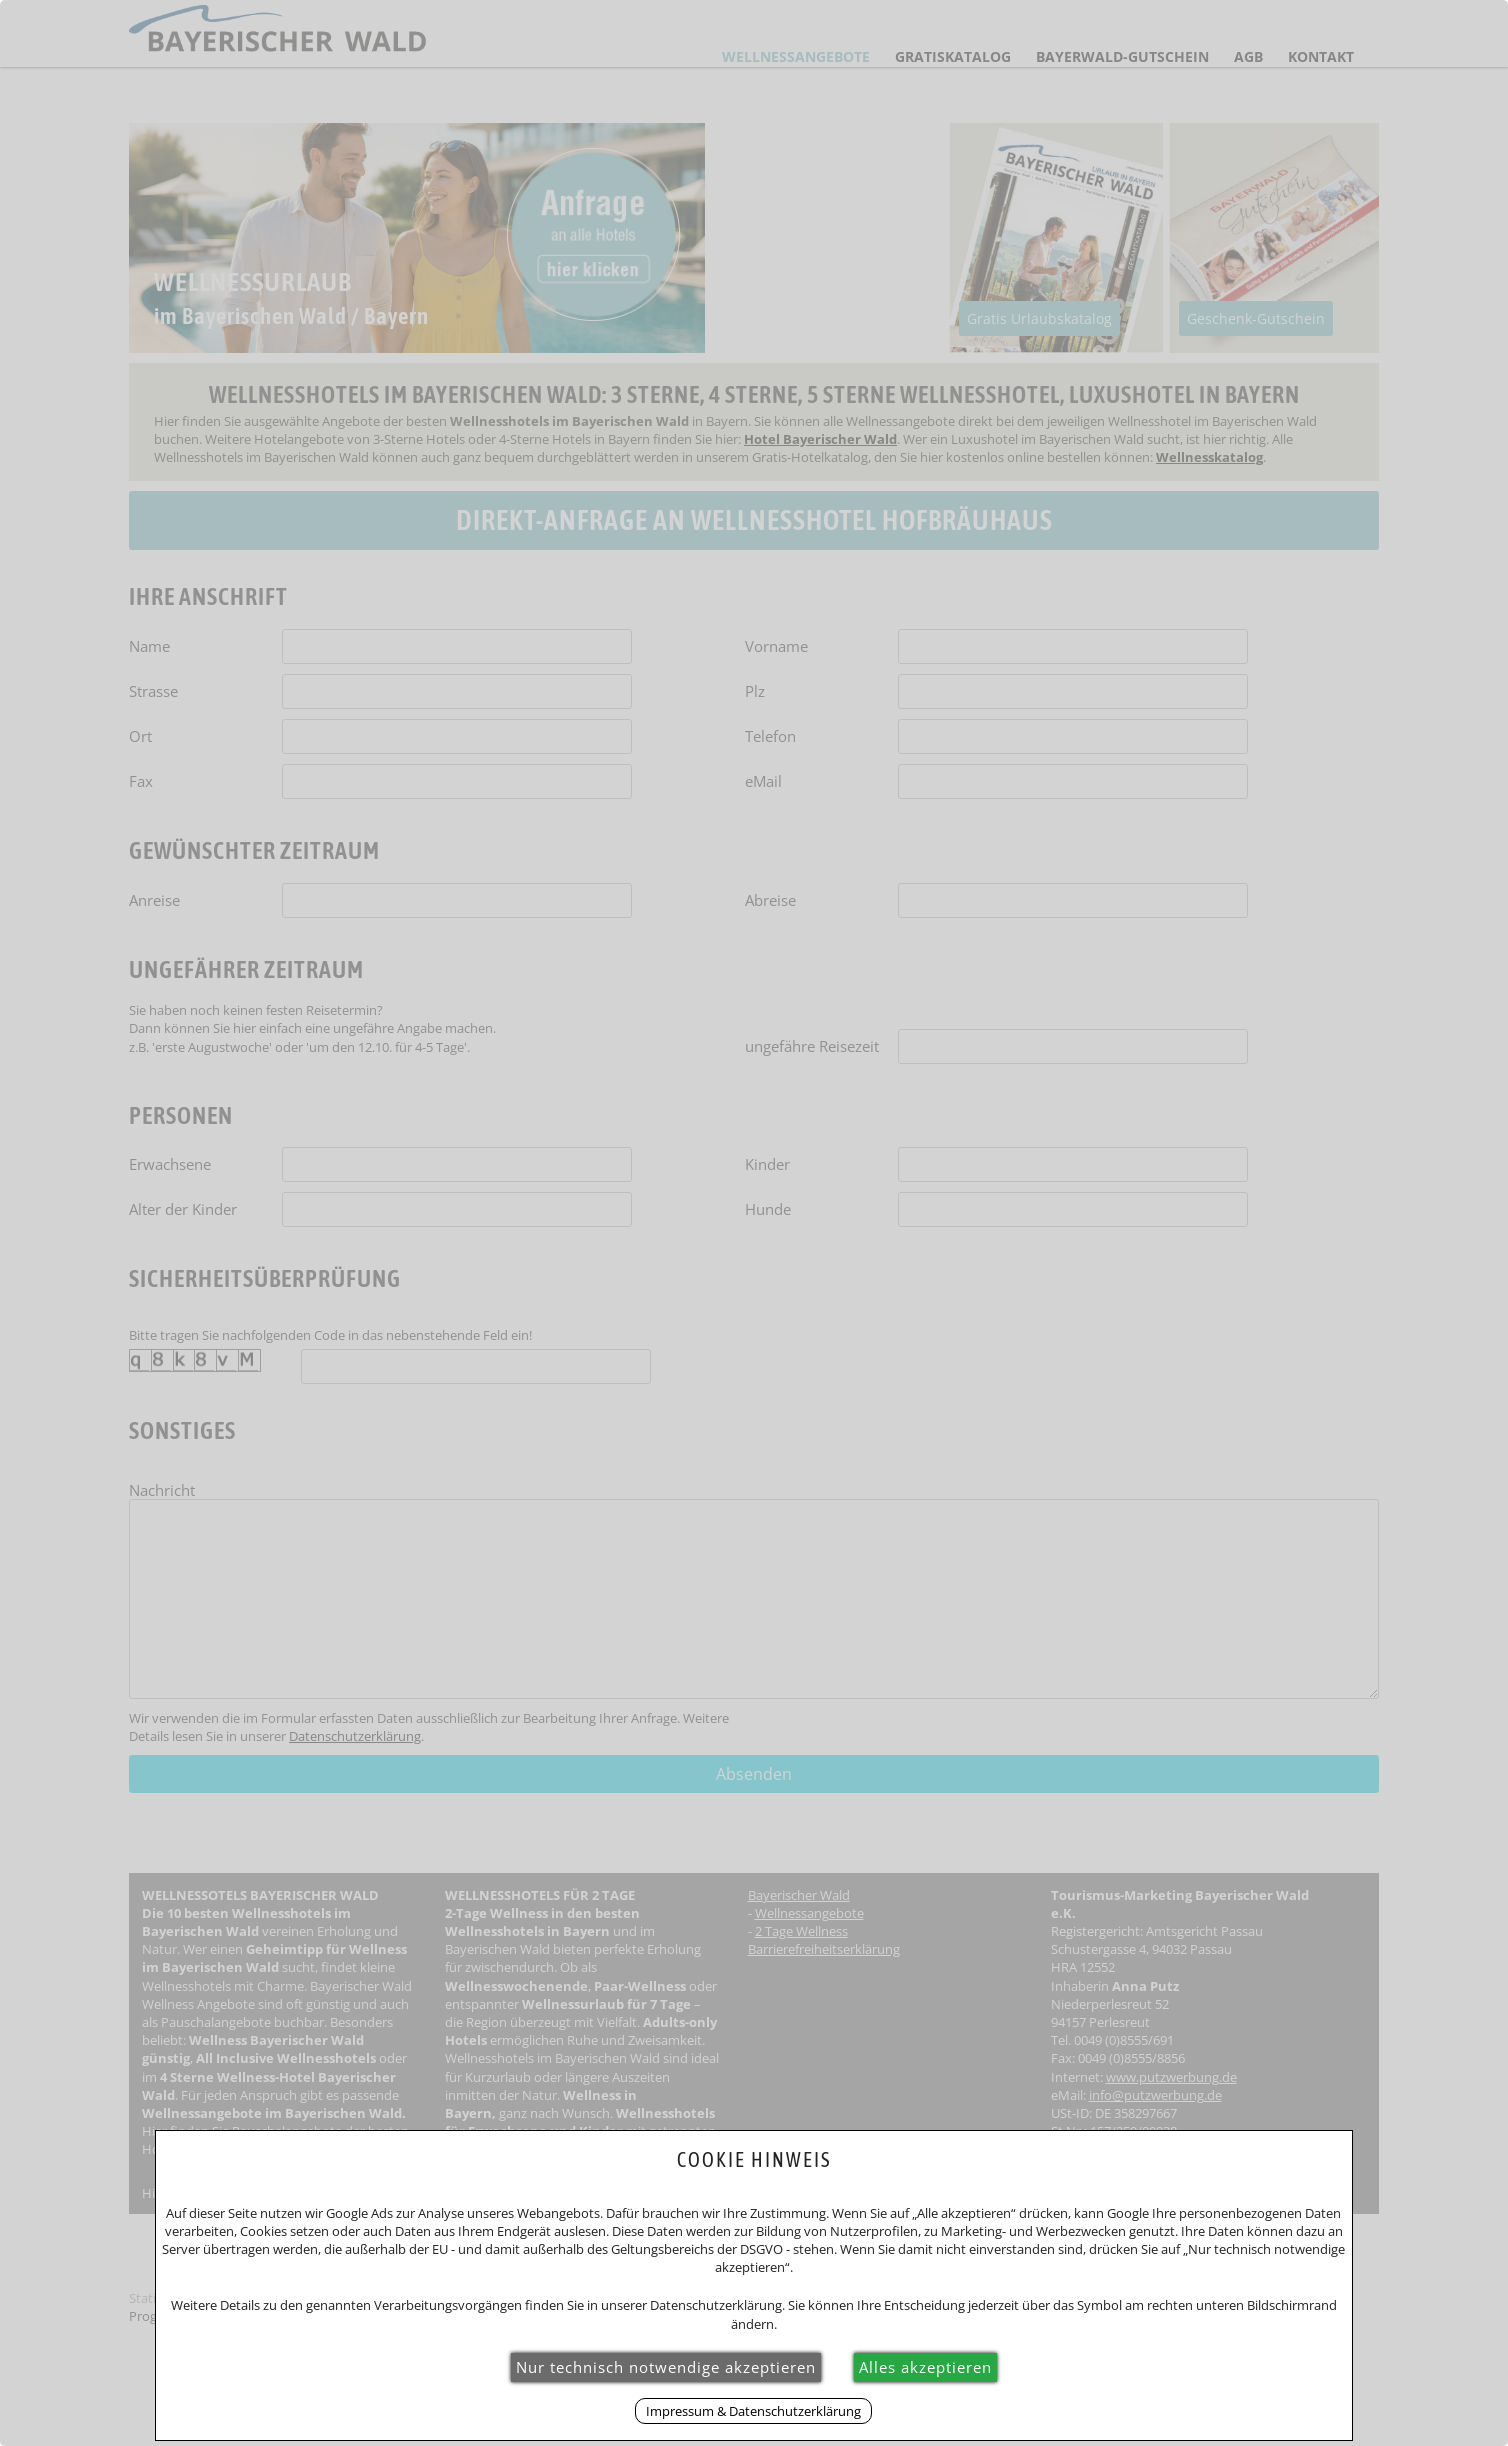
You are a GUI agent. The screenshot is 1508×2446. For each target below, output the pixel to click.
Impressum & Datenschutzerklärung (753, 2411)
